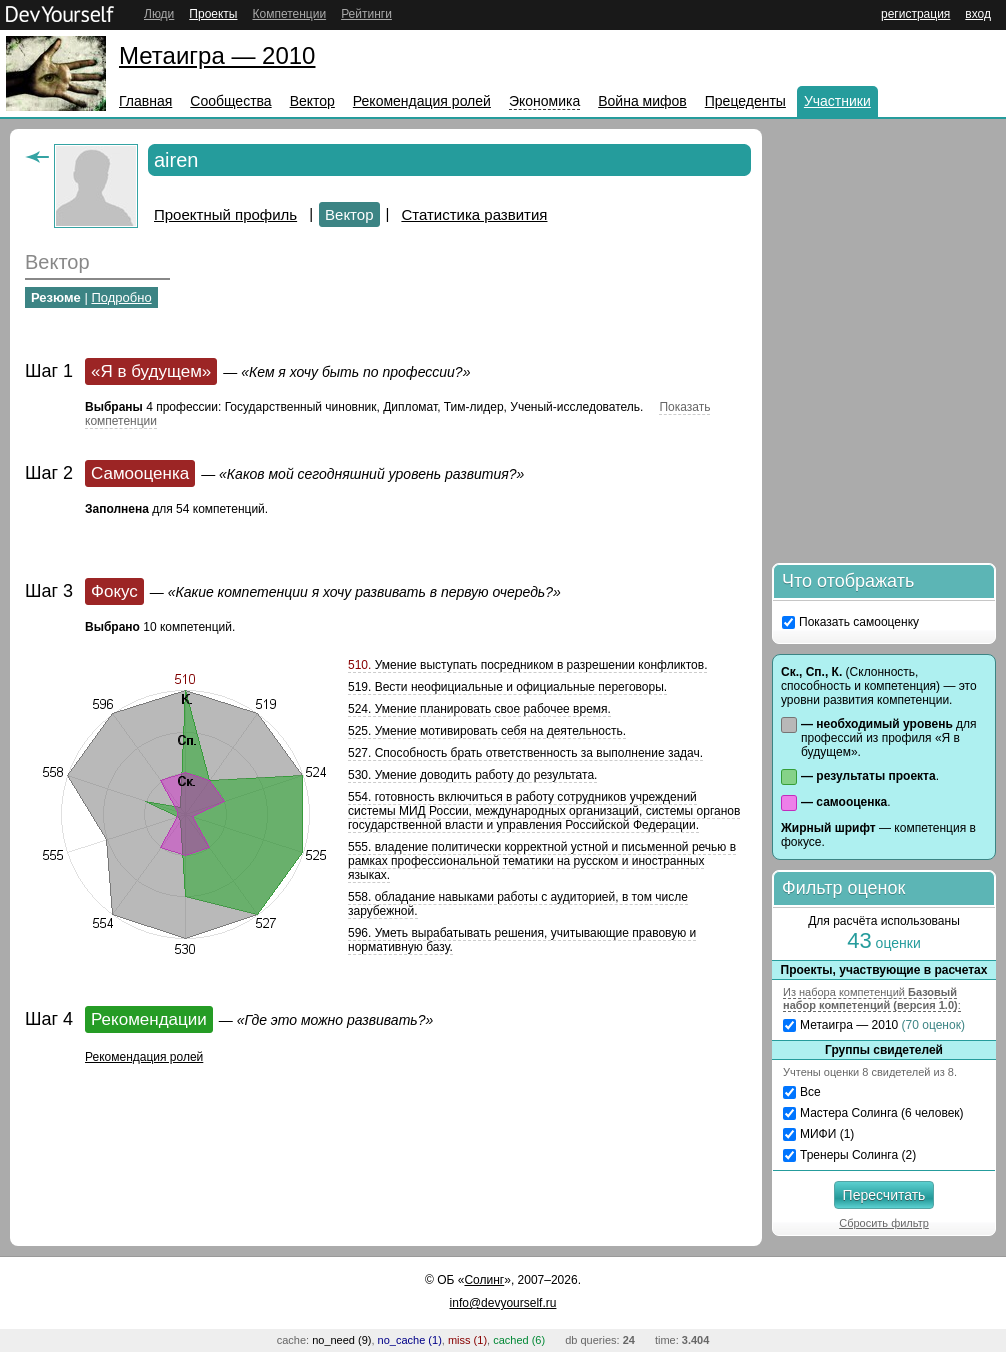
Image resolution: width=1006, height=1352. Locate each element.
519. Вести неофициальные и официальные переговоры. (507, 687)
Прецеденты (745, 101)
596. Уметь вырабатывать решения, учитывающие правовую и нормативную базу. (522, 940)
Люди (159, 14)
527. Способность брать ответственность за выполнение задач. (525, 753)
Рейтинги (366, 14)
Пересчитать (884, 1195)
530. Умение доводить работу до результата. (472, 775)
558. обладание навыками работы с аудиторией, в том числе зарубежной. (518, 904)
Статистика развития (474, 214)
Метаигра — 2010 (217, 55)
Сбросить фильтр (884, 1223)
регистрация (915, 14)
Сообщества (230, 101)
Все (810, 1092)
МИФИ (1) (827, 1134)
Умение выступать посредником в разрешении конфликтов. (527, 665)
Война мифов (642, 101)
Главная (145, 101)
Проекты (213, 14)
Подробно (121, 297)
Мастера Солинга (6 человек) (882, 1113)
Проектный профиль (225, 214)
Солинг (484, 1280)
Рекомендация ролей (422, 101)
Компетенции (289, 14)
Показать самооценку (859, 622)
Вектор (312, 101)
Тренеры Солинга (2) (858, 1155)
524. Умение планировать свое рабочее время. (479, 709)
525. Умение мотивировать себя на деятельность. (487, 731)
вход (978, 14)
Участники (837, 101)
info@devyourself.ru (503, 1303)
